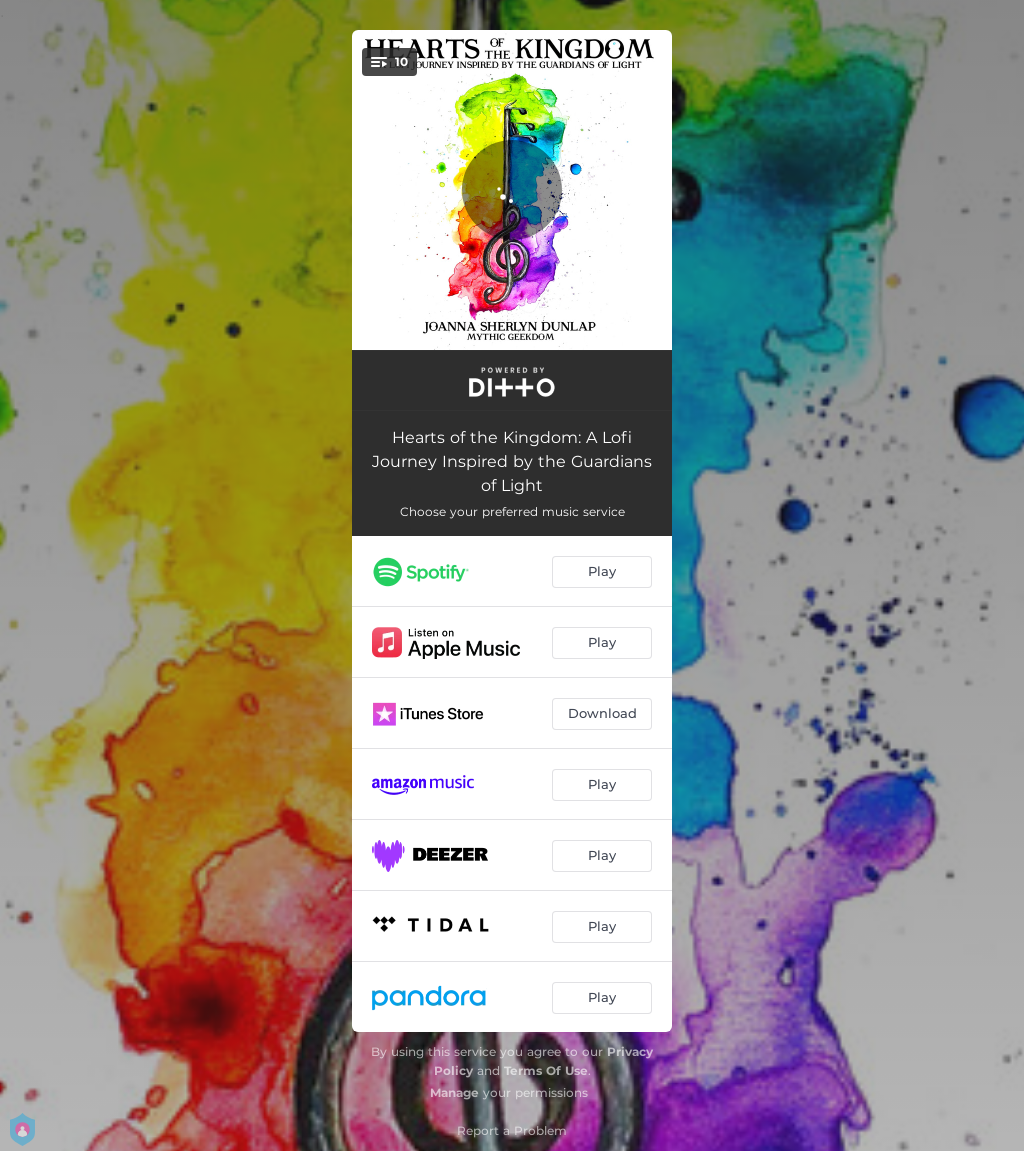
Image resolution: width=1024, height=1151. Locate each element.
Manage (454, 1092)
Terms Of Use (546, 1070)
